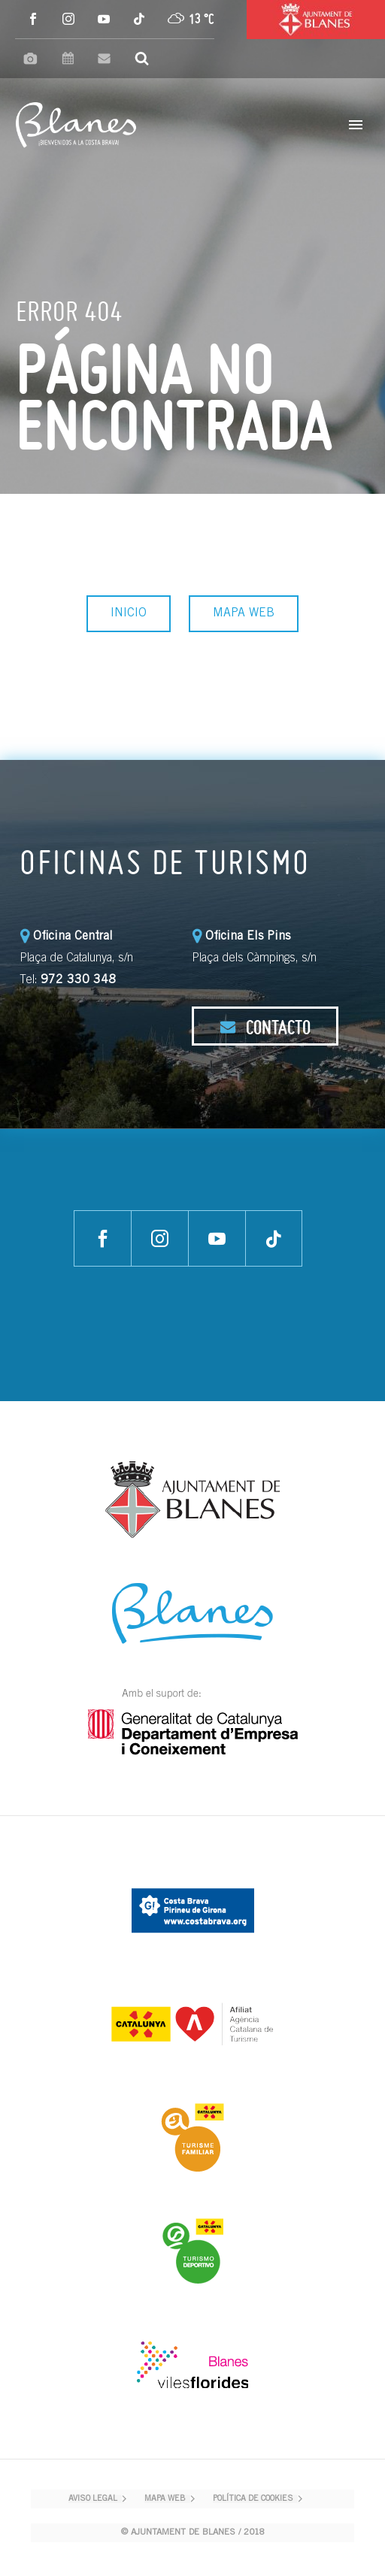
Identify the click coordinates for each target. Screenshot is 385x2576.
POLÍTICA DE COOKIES (253, 2499)
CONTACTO (265, 1027)
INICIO (129, 613)
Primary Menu (355, 124)
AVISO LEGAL (92, 2499)
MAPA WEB (243, 613)
